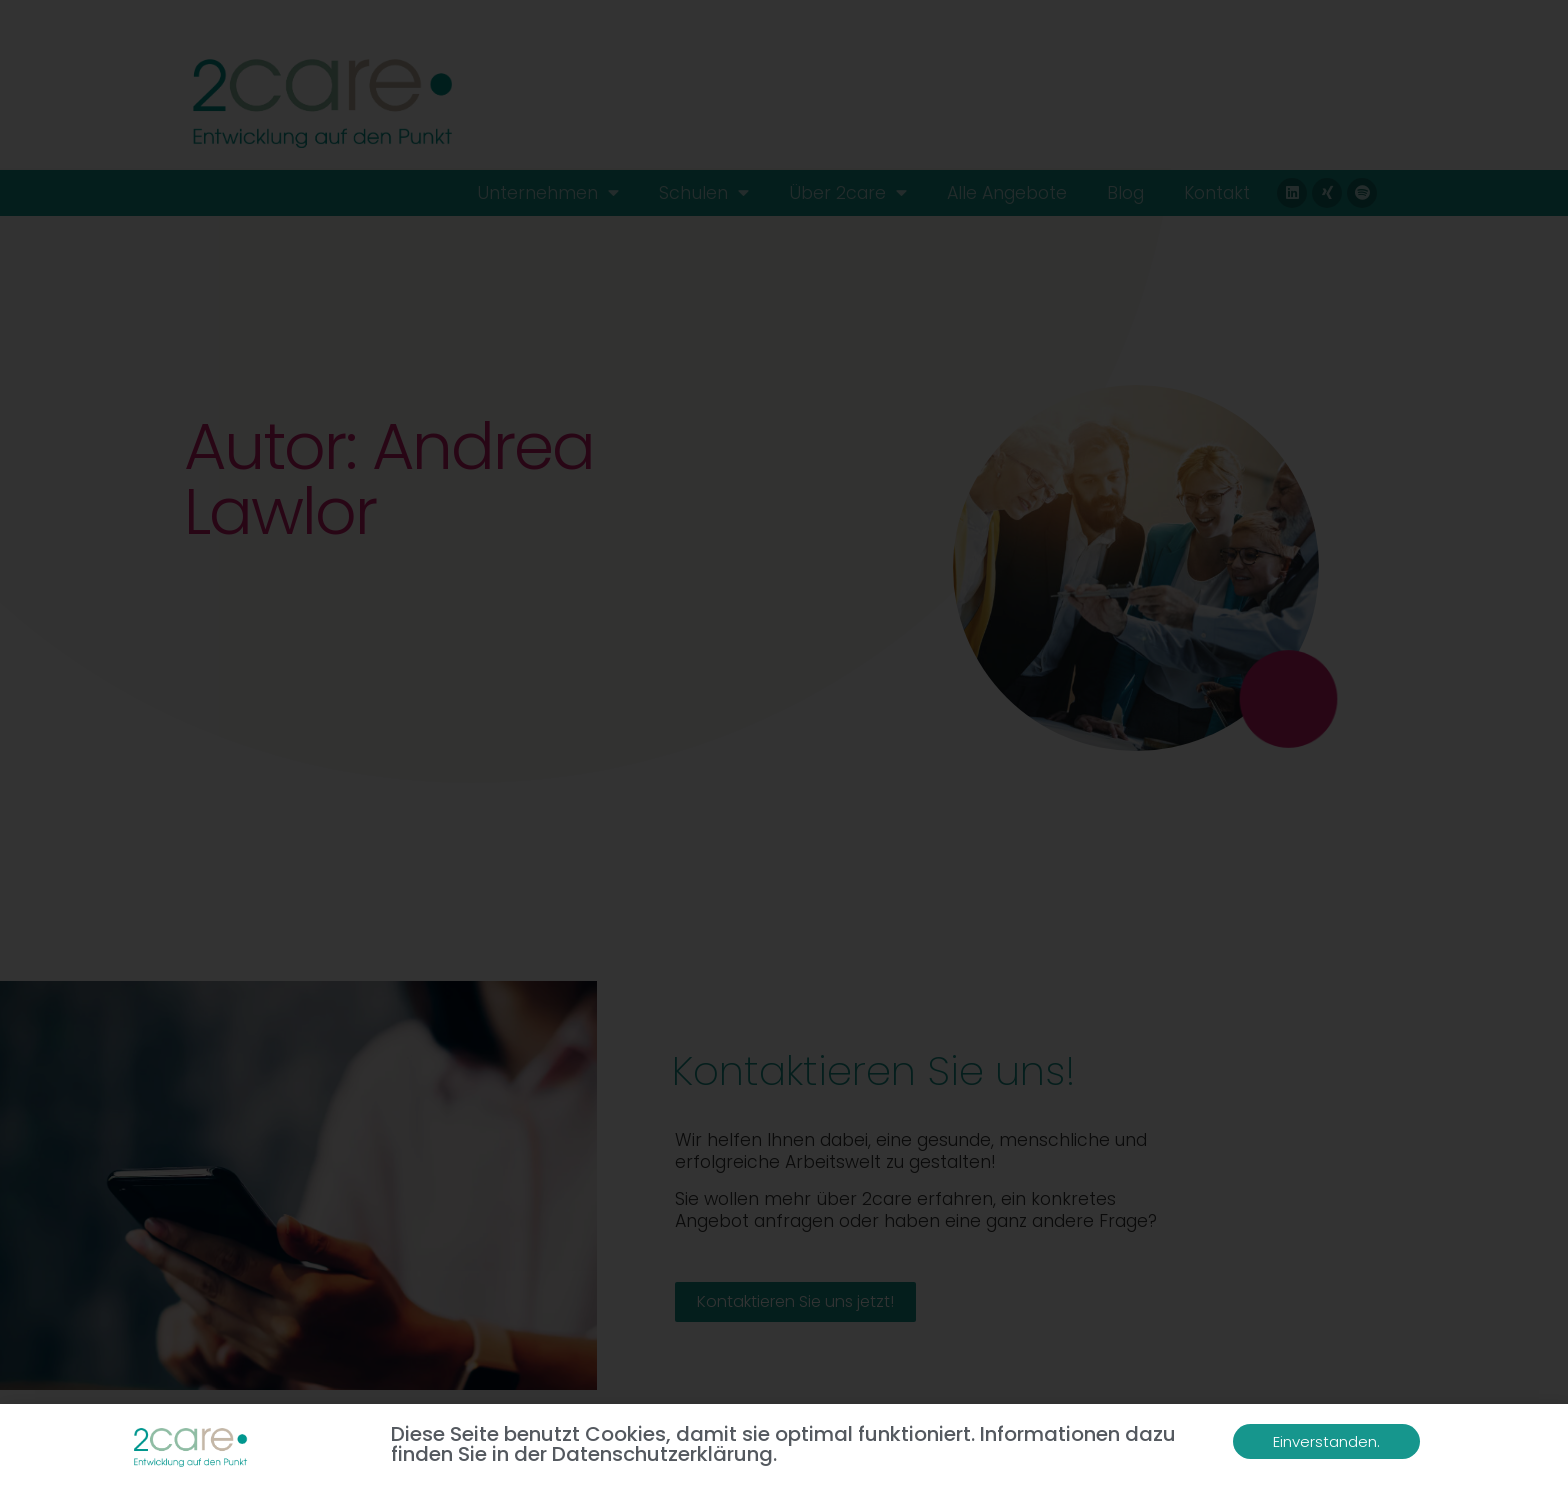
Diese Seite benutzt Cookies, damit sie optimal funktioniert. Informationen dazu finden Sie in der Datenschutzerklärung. (783, 1445)
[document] (784, 743)
